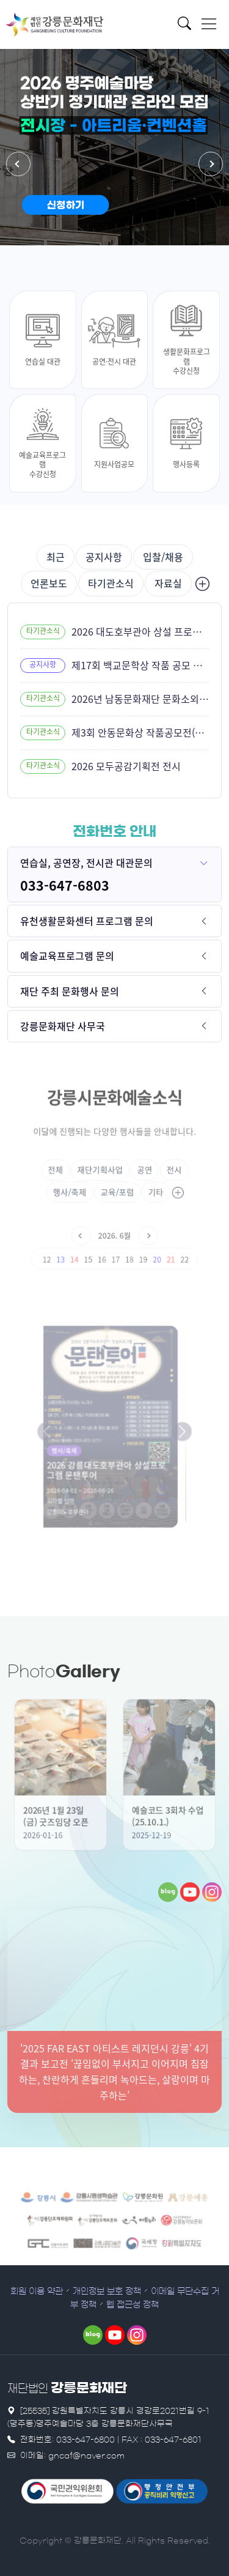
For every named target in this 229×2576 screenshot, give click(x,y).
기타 (144, 1188)
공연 (136, 1172)
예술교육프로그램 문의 (67, 955)
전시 (158, 1172)
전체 (70, 1172)
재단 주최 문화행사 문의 (69, 991)
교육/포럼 (116, 1188)
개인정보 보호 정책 (107, 2291)
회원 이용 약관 (36, 2291)
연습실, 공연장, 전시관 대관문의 (86, 862)
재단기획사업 (103, 1172)
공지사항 (103, 556)
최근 (55, 556)
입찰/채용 (163, 556)
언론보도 (49, 583)
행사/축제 (81, 1188)
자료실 (168, 583)
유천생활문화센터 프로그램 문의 (86, 920)
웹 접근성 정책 (132, 2305)
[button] (18, 164)
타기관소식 (111, 583)
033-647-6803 (64, 885)
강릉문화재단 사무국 (62, 1026)
